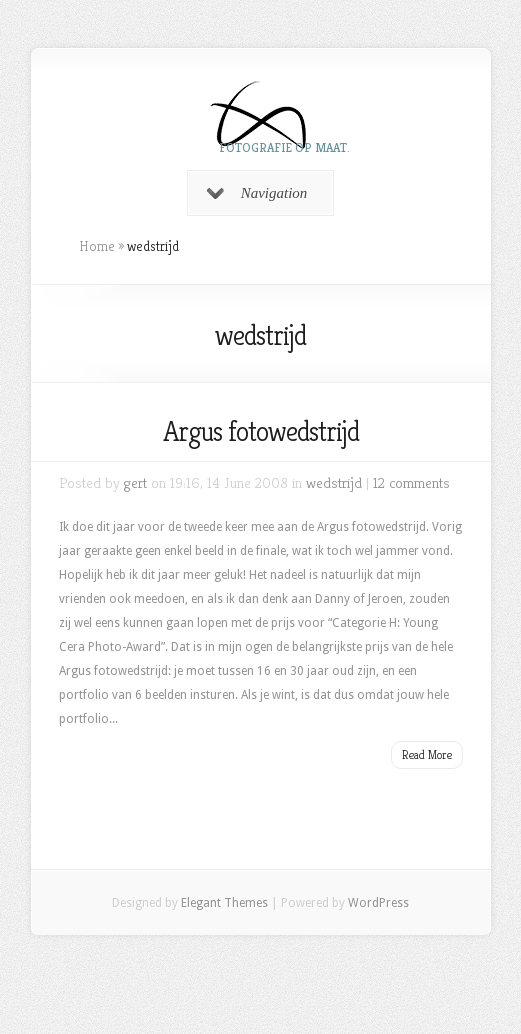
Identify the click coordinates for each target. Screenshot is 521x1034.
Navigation (257, 193)
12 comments (411, 482)
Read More (427, 754)
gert (135, 482)
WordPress (378, 903)
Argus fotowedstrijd (261, 431)
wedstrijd (334, 482)
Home (97, 246)
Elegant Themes (224, 903)
